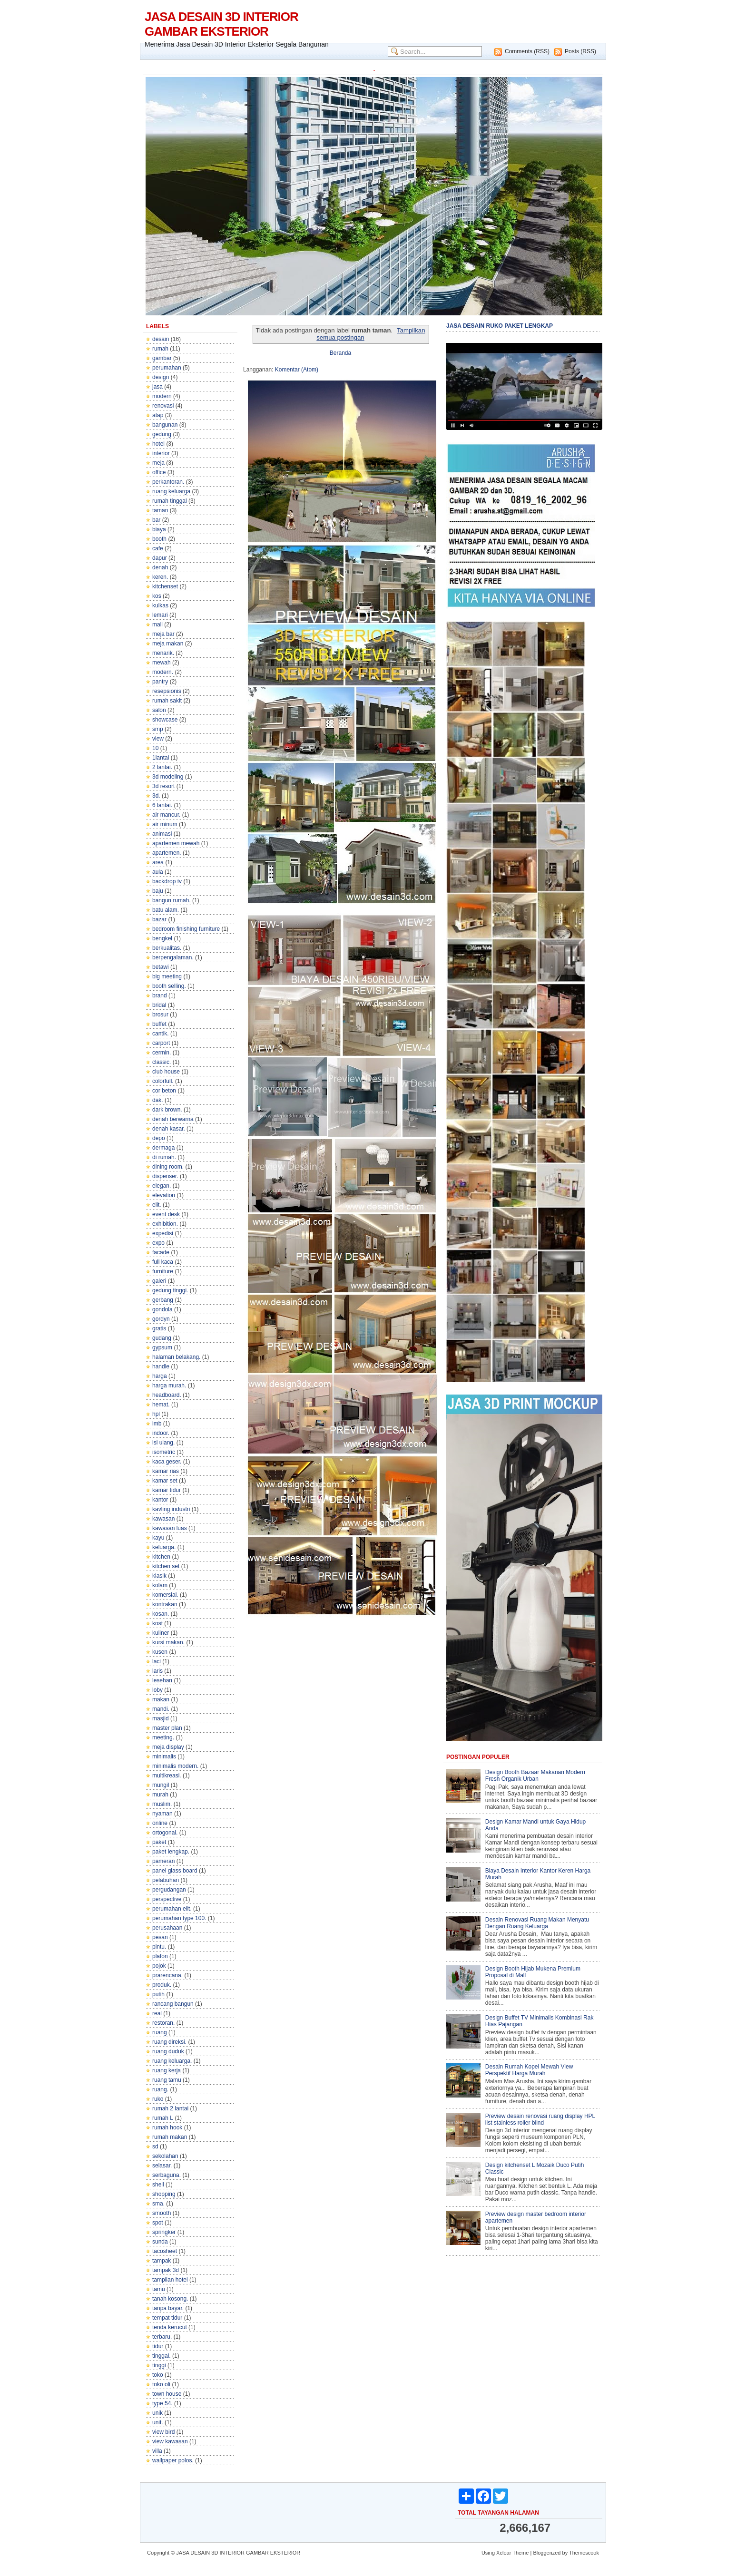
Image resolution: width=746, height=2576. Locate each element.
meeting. (163, 1737)
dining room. (168, 1166)
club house (166, 1071)
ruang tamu (166, 2080)
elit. (156, 1204)
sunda (160, 2241)
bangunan (164, 424)
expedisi (162, 1233)
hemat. (161, 1404)
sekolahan (165, 2156)
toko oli (161, 2384)
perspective (166, 1899)
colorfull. (163, 1081)
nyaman (162, 1813)
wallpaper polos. (173, 2460)
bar (156, 520)
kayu (158, 1537)
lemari (160, 615)
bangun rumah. (171, 900)
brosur (160, 1014)
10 (155, 748)
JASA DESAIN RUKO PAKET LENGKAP (499, 325)
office (159, 472)
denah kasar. (168, 1128)
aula (157, 871)
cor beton (164, 1090)
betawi (160, 967)
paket (159, 1842)
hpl (156, 1414)
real (157, 2013)
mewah (161, 662)
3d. (156, 795)
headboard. (166, 1395)
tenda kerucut (169, 2327)
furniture (162, 1271)
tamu (158, 2289)
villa (157, 2451)
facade (160, 1252)
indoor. (160, 1433)
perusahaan (167, 1927)
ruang (159, 2032)
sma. (158, 2203)
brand (159, 995)
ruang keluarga (171, 491)
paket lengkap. (170, 1851)
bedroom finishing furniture (186, 929)
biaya (159, 529)
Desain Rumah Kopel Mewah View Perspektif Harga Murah (529, 2070)
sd (155, 2146)
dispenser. (165, 1176)
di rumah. (164, 1157)
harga (159, 1376)
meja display (168, 1747)
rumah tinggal (169, 501)
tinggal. (161, 2355)
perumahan (166, 367)
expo (158, 1242)
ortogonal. (164, 1832)
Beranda (340, 353)
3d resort (163, 786)
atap (157, 415)
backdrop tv (167, 881)
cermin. (161, 1052)
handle (160, 1366)
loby (157, 1690)
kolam (159, 1585)
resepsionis (166, 691)
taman (160, 510)
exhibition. (165, 1223)
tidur (157, 2346)
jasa (157, 386)
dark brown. (167, 1109)
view (158, 738)
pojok (159, 1965)
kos (156, 596)
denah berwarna (173, 1119)
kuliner (160, 1633)
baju (157, 891)
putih (158, 1994)
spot (157, 2222)
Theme (520, 2553)
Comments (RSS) (527, 51)
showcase (164, 719)
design (160, 377)
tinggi (159, 2365)
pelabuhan (165, 1880)
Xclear (503, 2553)
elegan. (161, 1185)
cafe (157, 548)
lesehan (162, 1680)
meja (158, 462)
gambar (162, 358)
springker (164, 2232)
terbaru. (162, 2336)
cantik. (160, 1033)
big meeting (167, 976)
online (159, 1823)
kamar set (164, 1480)
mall (157, 624)
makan (160, 1699)
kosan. (160, 1613)
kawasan (163, 1518)
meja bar (163, 634)
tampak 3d (165, 2270)
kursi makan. (168, 1642)
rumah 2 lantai (170, 2108)
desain (160, 339)
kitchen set (165, 1566)
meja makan (167, 643)
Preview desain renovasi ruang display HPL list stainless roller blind (540, 2119)
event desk (166, 1214)
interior (161, 453)
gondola (162, 1309)
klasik (159, 1575)
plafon (160, 1956)
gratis (159, 1328)
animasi (162, 833)
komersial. (165, 1594)
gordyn (161, 1319)
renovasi (163, 405)
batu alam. (165, 910)
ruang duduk (168, 2051)
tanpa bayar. (168, 2308)
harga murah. (169, 1385)
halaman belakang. (176, 1357)
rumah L (162, 2118)
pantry (160, 681)
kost (157, 1623)
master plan (167, 1728)
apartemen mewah (175, 843)
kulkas (160, 605)
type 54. (162, 2403)
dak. (157, 1100)
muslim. (162, 1804)
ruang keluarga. (172, 2061)
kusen (159, 1652)
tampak (161, 2260)
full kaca (162, 1262)
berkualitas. (166, 948)
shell (158, 2184)
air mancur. (166, 814)
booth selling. (169, 986)
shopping (164, 2194)
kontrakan (164, 1604)
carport (161, 1043)
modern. (162, 672)
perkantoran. (168, 481)
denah (160, 567)
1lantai (160, 757)
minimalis (164, 1756)
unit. (157, 2422)
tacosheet (164, 2251)
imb (156, 1423)
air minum (164, 824)
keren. (160, 577)
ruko (157, 2099)
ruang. (160, 2089)
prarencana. (167, 1975)
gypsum (162, 1347)
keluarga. (164, 1547)
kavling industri (171, 1509)
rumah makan (169, 2137)
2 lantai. (162, 767)
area (158, 862)
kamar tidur (166, 1490)
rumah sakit (167, 700)
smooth (161, 2213)
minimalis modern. (175, 1766)
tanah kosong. (170, 2298)
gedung (161, 434)
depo (158, 1138)
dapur (159, 558)
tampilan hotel (170, 2279)
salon (159, 710)
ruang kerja (166, 2070)
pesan (160, 1937)
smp (157, 729)
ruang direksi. (169, 2042)
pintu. (159, 1946)
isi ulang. (163, 1442)
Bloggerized (546, 2553)
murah (160, 1794)
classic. (161, 1062)
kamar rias (165, 1471)
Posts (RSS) (580, 51)
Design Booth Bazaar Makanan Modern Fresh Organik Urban (535, 1775)
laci (156, 1661)
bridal (159, 1005)
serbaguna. (166, 2175)
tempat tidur (167, 2317)
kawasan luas (169, 1528)
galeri (159, 1281)
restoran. (163, 2023)
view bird (163, 2432)
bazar (159, 919)
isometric (163, 1452)
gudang (161, 1338)
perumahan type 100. (179, 1918)
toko (157, 2374)
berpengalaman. (173, 957)
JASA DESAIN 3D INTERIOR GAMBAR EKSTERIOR (221, 24)
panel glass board (174, 1870)
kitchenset (165, 586)
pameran (163, 1861)
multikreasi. (166, 1775)
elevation (163, 1195)
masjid (160, 1718)
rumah (160, 348)
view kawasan (170, 2441)
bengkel (162, 938)
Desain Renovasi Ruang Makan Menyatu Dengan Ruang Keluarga (537, 1923)
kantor (160, 1499)
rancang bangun (173, 2003)
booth (159, 539)
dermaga (163, 1147)
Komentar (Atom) (296, 369)
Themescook (584, 2553)
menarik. (163, 653)
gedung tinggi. (170, 1290)
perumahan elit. (172, 1908)
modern (162, 396)
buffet (159, 1024)
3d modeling (167, 776)
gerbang (162, 1300)
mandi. (160, 1709)
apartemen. (166, 852)
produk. (161, 1984)
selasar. (162, 2165)
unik (157, 2413)
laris (157, 1671)
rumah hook (167, 2127)
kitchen (161, 1556)
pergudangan (169, 1889)
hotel (158, 443)
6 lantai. (162, 805)
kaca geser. (166, 1461)
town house (166, 2394)
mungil (160, 1785)
